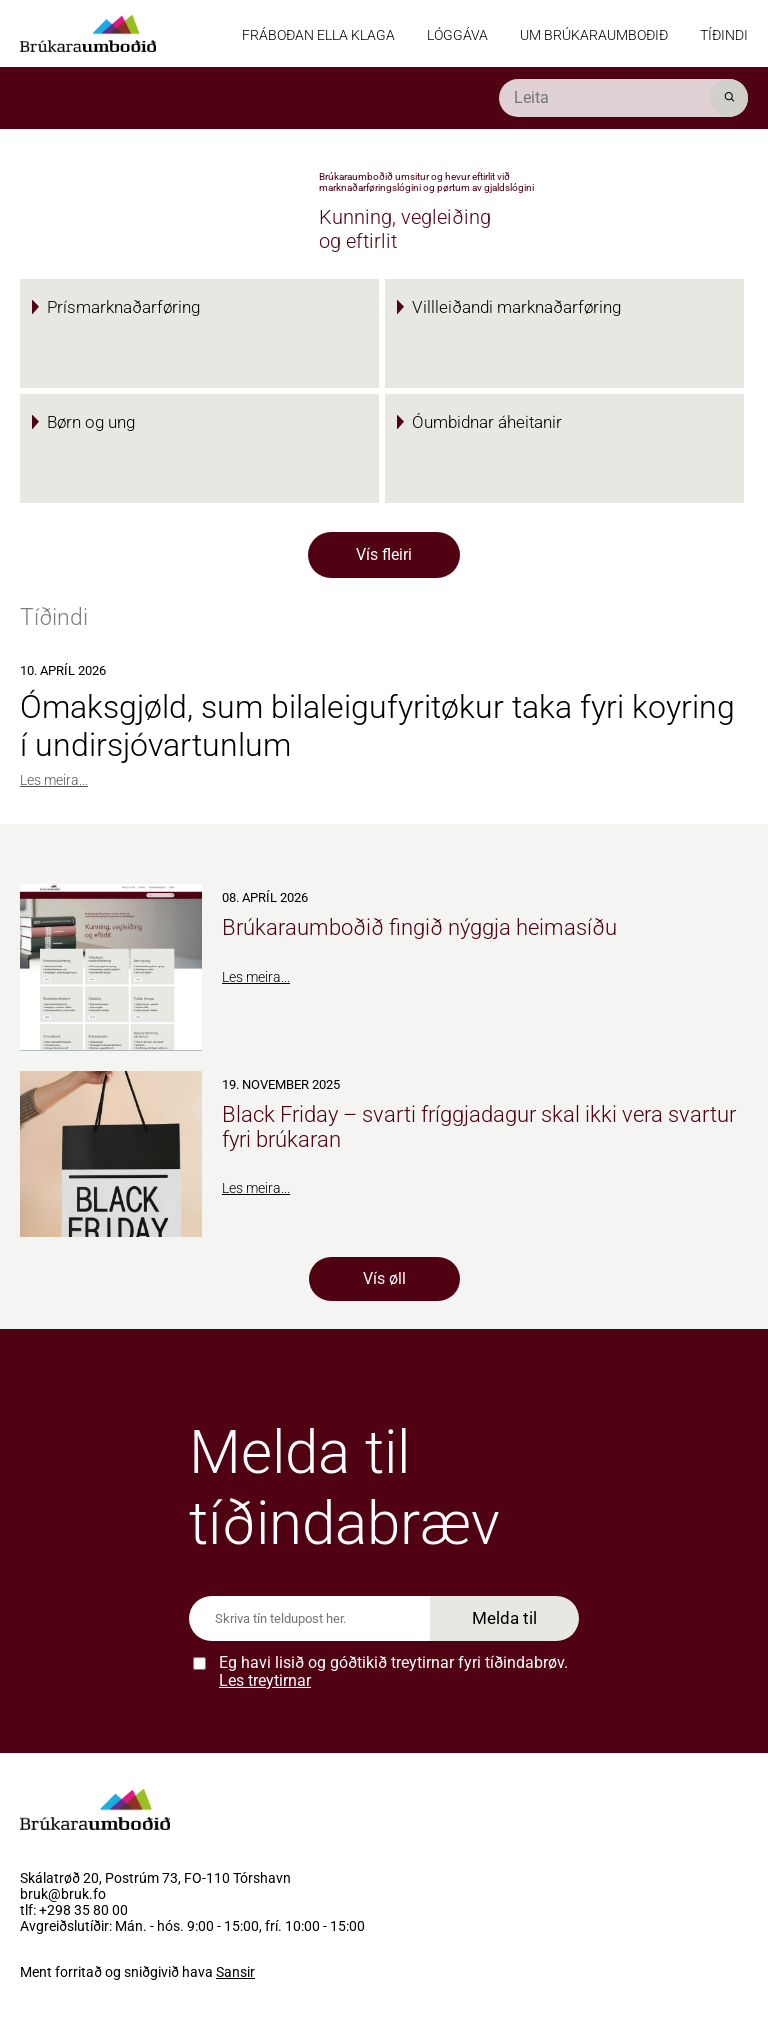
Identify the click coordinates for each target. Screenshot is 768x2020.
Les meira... (54, 780)
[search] (623, 98)
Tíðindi (724, 35)
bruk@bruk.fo (63, 1895)
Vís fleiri (384, 554)
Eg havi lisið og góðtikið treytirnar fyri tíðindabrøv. (393, 1671)
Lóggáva (457, 35)
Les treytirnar (265, 1680)
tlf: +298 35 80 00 (74, 1911)
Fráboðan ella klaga (318, 35)
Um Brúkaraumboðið (594, 35)
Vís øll (384, 1278)
